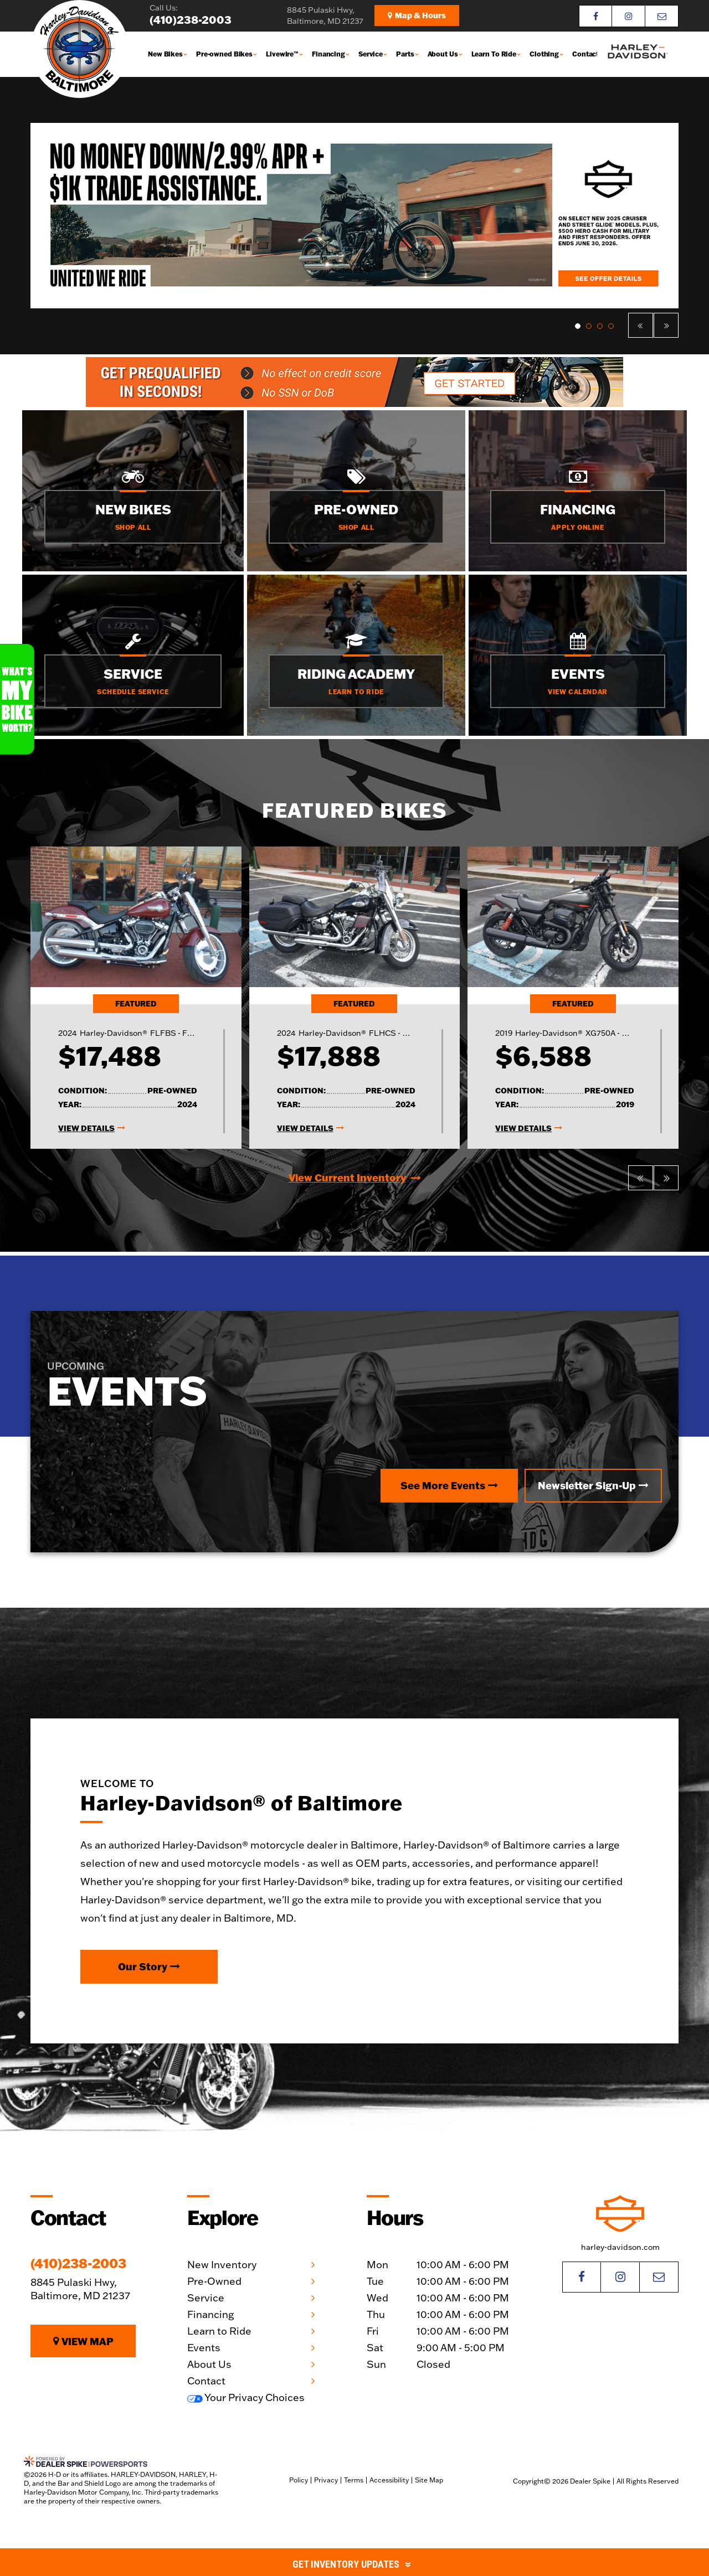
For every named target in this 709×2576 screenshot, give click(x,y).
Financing (210, 2314)
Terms (353, 2480)
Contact (585, 54)
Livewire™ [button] (282, 54)
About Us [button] (443, 54)
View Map (83, 2341)
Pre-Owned (214, 2281)
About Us (209, 2364)
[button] (640, 325)
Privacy (326, 2480)
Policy (298, 2480)
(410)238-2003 (78, 2263)
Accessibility (389, 2480)
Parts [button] (405, 54)
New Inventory (221, 2264)
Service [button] (370, 54)
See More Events (449, 1485)
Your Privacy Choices (246, 2397)
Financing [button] (328, 54)
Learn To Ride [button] (493, 54)
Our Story (149, 1966)
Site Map (429, 2480)
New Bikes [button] (165, 54)
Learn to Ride (219, 2331)
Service (205, 2297)
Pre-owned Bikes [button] (224, 54)
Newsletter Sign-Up (593, 1485)
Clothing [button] (544, 54)
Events (203, 2347)
